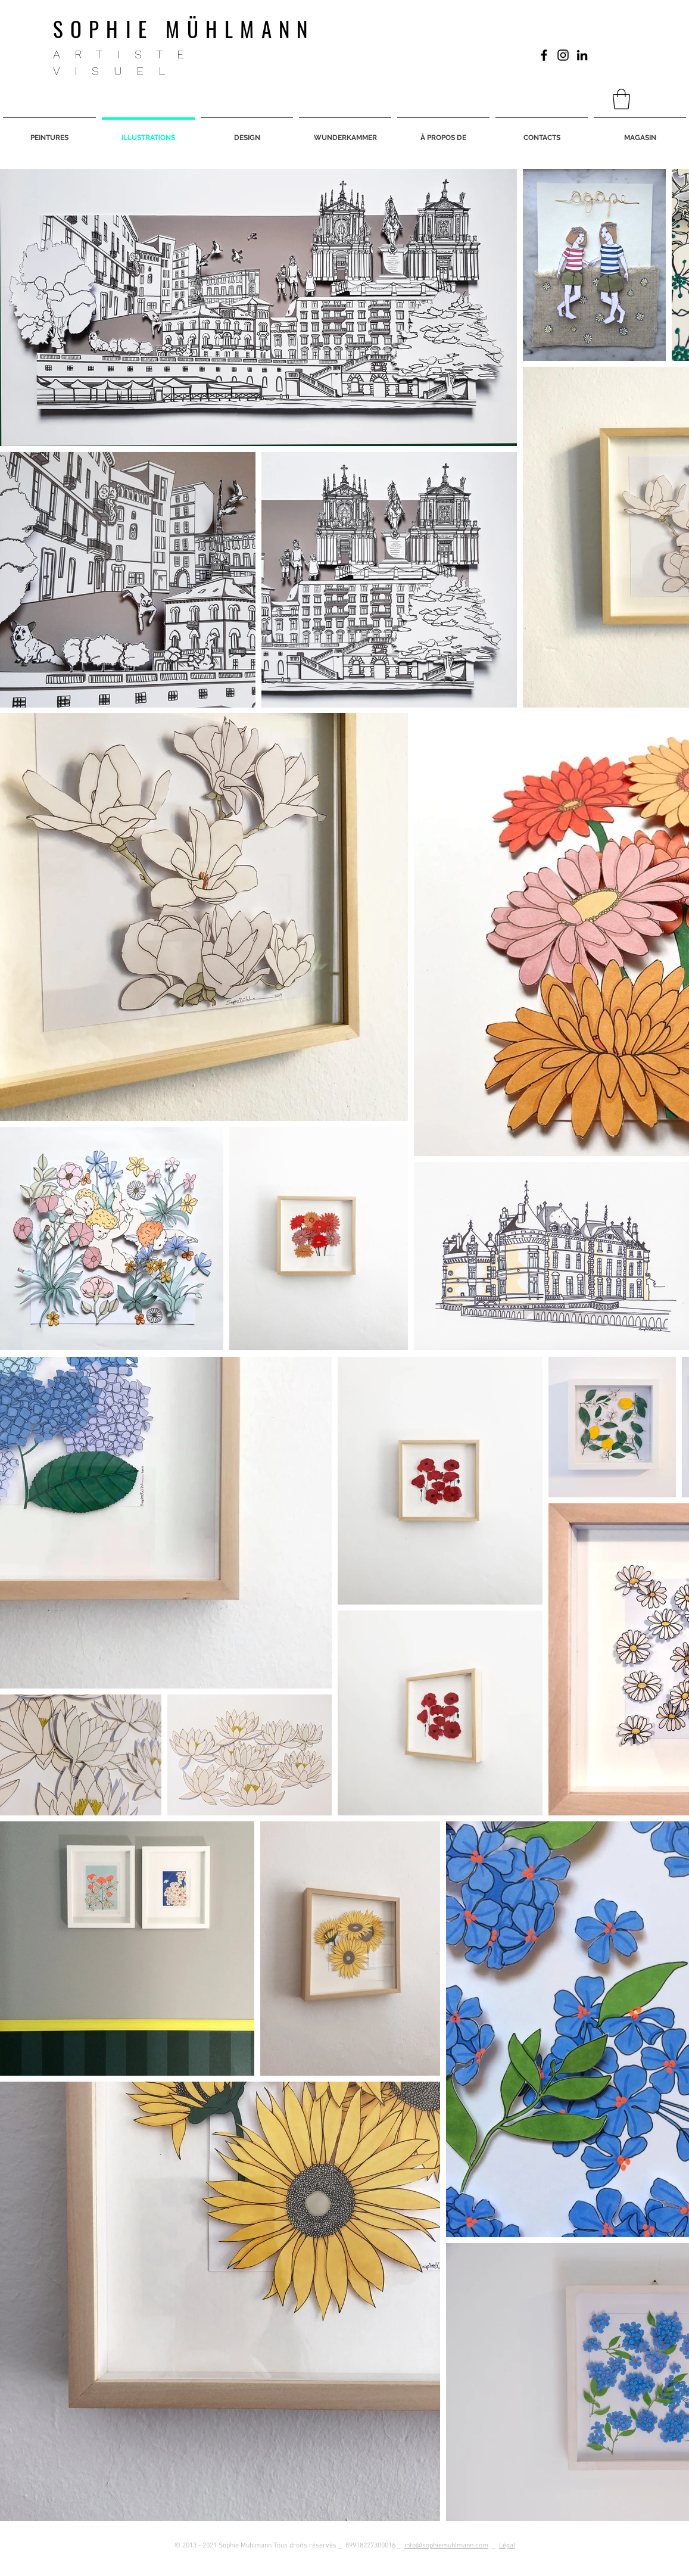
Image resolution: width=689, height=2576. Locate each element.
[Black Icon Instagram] (563, 55)
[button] (621, 99)
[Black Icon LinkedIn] (582, 55)
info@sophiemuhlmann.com (446, 2545)
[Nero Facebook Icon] (544, 55)
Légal (507, 2545)
